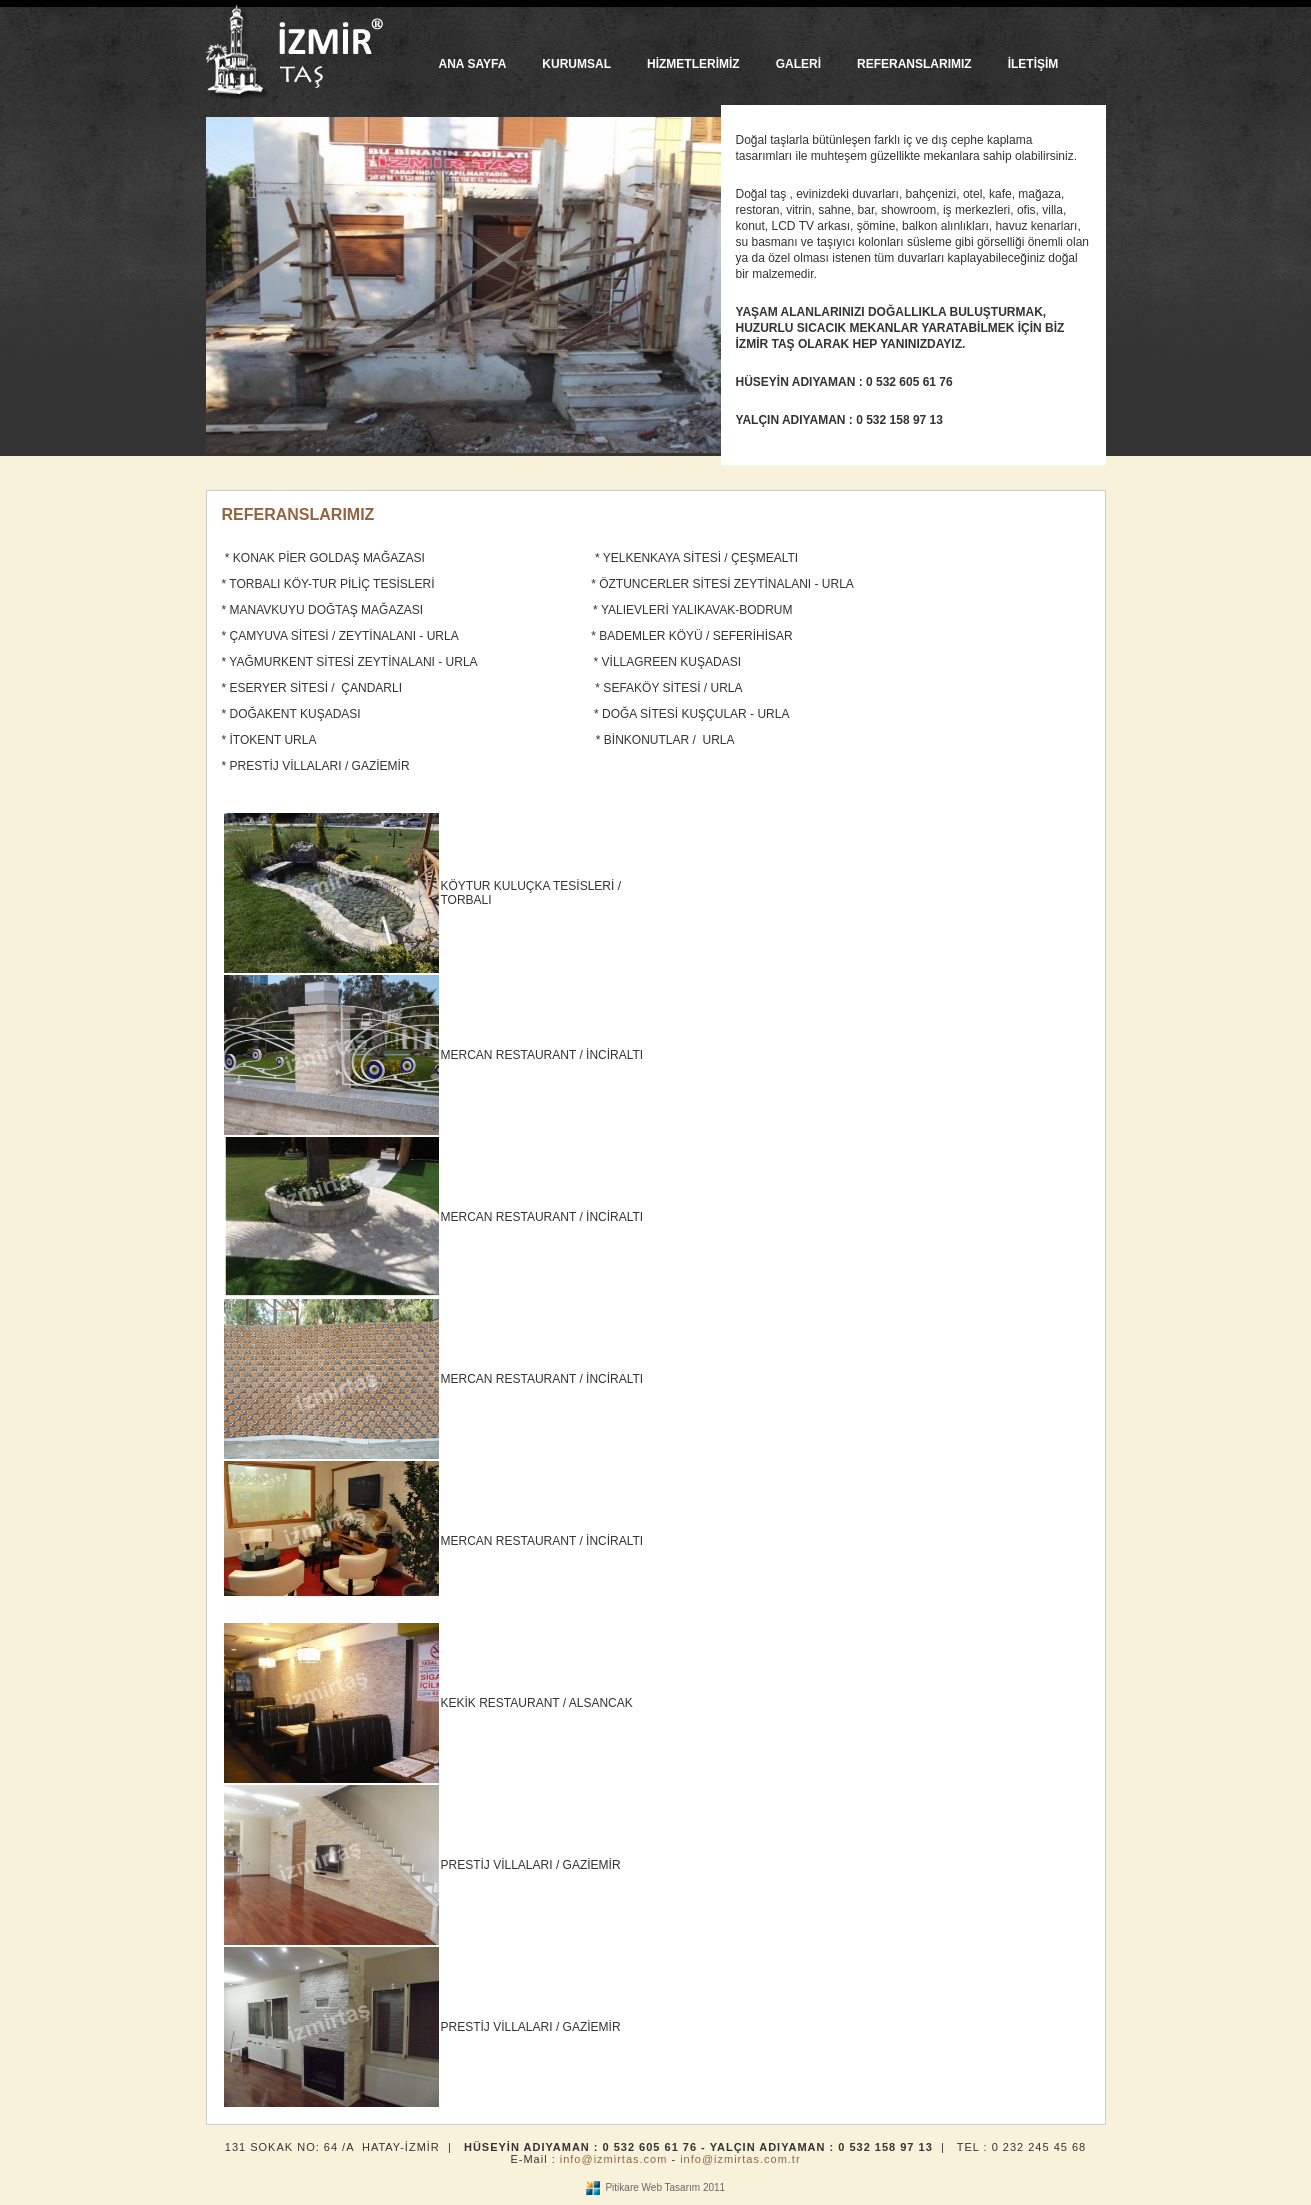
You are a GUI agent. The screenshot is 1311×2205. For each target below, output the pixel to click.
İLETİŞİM (1033, 64)
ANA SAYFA (473, 64)
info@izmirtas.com (614, 2159)
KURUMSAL (576, 64)
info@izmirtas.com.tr (740, 2159)
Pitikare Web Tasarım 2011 (665, 2187)
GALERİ (798, 64)
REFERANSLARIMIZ (914, 64)
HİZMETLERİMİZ (693, 64)
